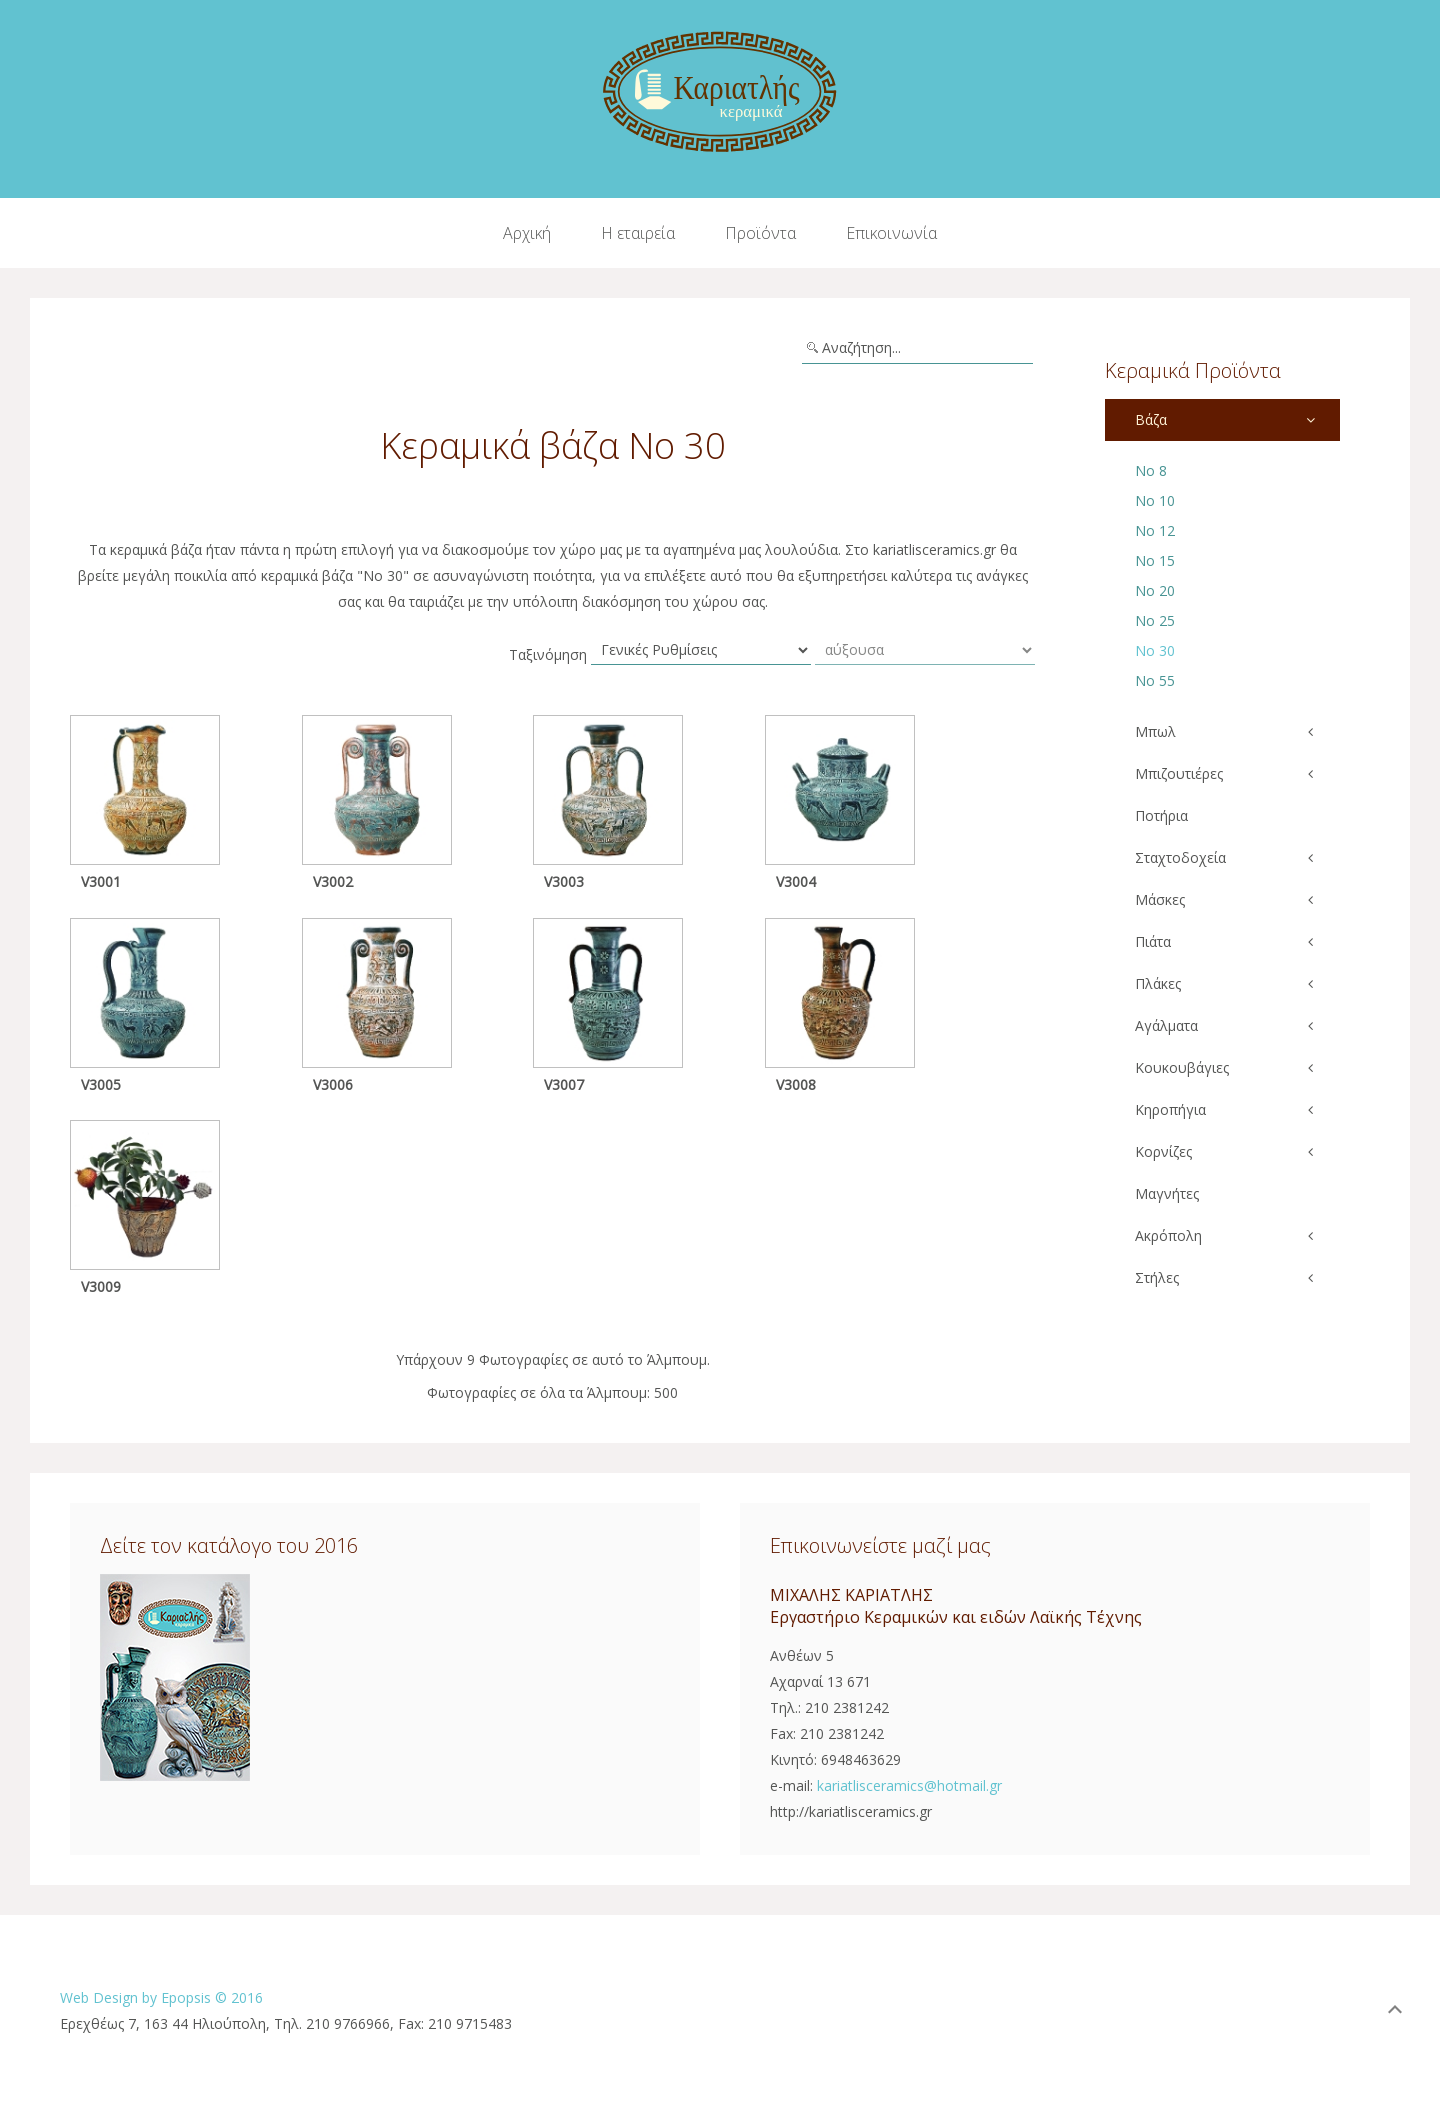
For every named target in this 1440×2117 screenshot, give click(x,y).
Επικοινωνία (891, 233)
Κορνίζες (1163, 1151)
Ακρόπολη (1168, 1235)
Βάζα (1151, 419)
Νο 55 (1155, 680)
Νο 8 (1151, 470)
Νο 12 (1155, 530)
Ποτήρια (1161, 815)
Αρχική (527, 233)
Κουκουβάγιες (1182, 1067)
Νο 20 (1155, 590)
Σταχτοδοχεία (1180, 857)
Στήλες (1157, 1277)
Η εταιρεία (638, 233)
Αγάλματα (1166, 1025)
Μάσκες (1160, 899)
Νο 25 (1155, 620)
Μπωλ (1155, 731)
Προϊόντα (760, 233)
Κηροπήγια (1170, 1109)
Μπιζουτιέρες (1179, 773)
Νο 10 (1155, 500)
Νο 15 (1155, 560)
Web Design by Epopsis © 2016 (161, 1997)
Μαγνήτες (1167, 1193)
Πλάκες (1158, 983)
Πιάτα (1153, 941)
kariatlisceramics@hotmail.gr (909, 1785)
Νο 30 (1155, 650)
